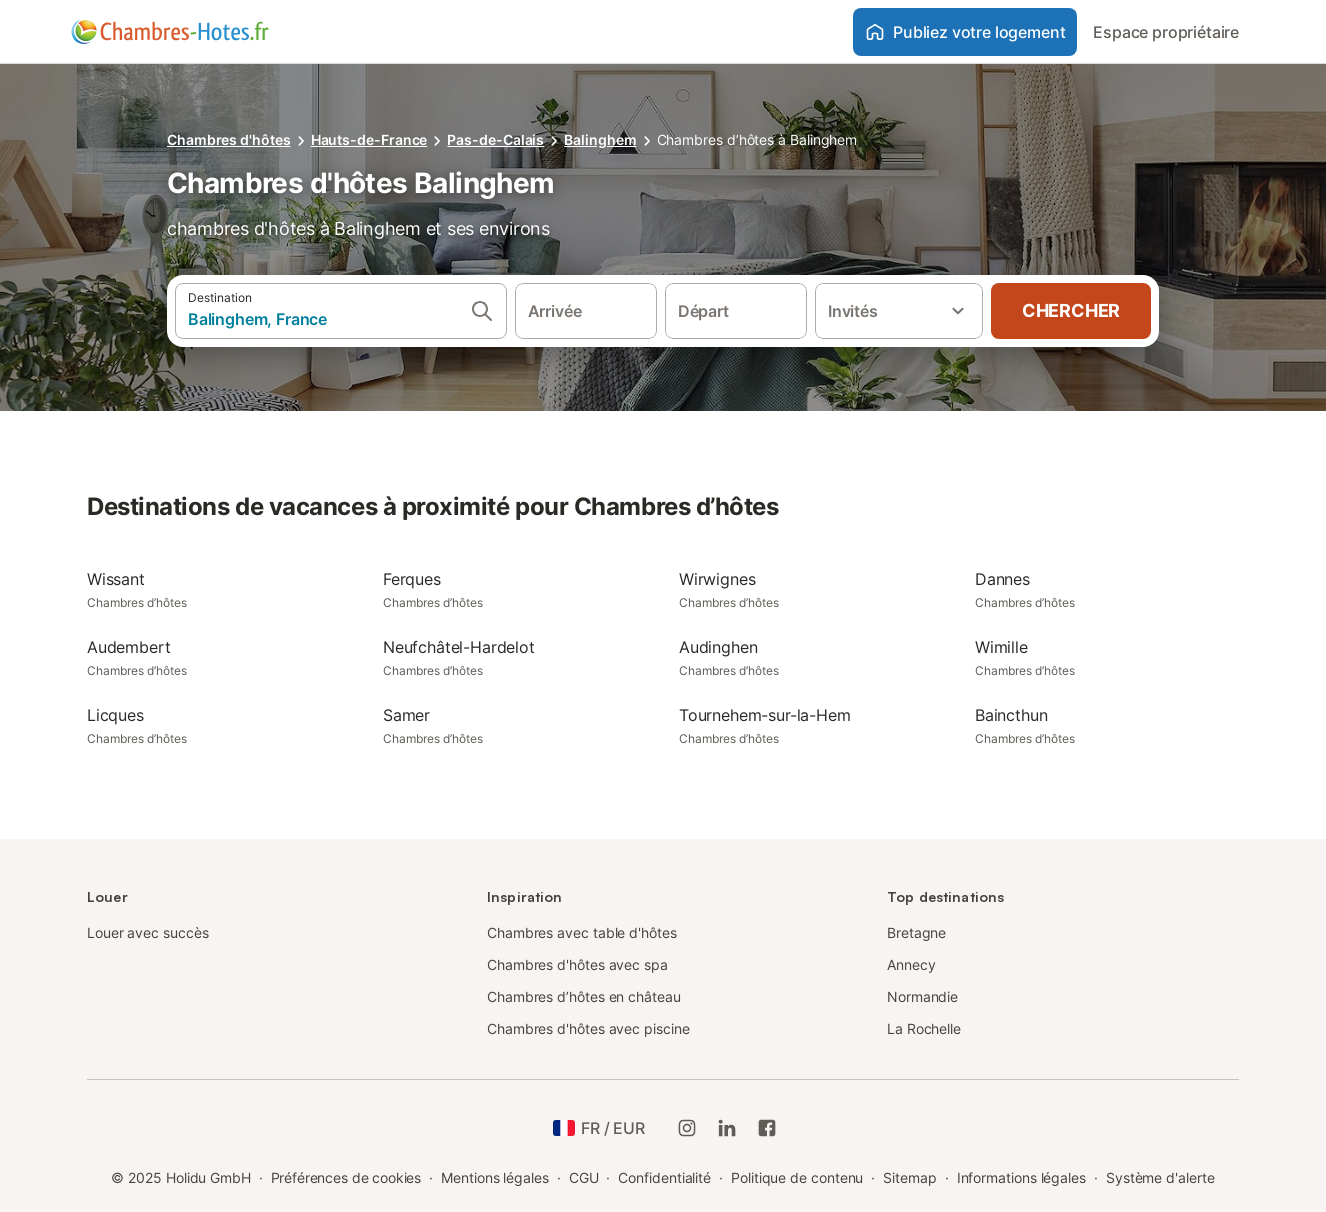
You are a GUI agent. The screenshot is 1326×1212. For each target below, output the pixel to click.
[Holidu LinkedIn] (727, 1128)
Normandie (922, 996)
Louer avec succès (148, 932)
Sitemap (909, 1177)
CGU (584, 1177)
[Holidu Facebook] (767, 1128)
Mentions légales (495, 1177)
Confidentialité (664, 1177)
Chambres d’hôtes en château (584, 996)
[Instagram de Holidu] (687, 1128)
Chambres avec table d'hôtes (582, 932)
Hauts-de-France (369, 139)
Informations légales (1021, 1177)
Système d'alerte (1160, 1177)
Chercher (1071, 310)
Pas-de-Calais (495, 139)
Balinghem (600, 139)
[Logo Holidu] (170, 32)
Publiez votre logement (965, 32)
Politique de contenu (797, 1177)
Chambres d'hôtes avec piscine (588, 1028)
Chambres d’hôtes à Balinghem (757, 139)
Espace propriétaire (1166, 32)
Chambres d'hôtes (229, 139)
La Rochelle (924, 1028)
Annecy (911, 964)
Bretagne (916, 932)
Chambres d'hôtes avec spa (577, 964)
